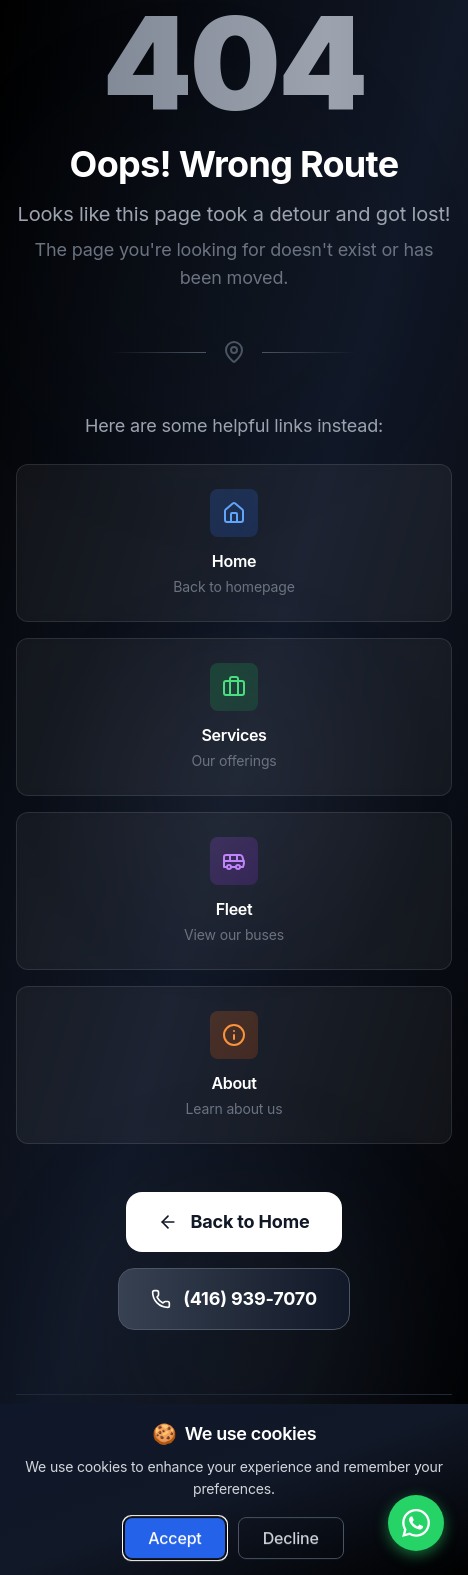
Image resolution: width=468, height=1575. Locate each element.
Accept (174, 1548)
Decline (291, 1548)
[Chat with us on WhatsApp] (416, 1523)
